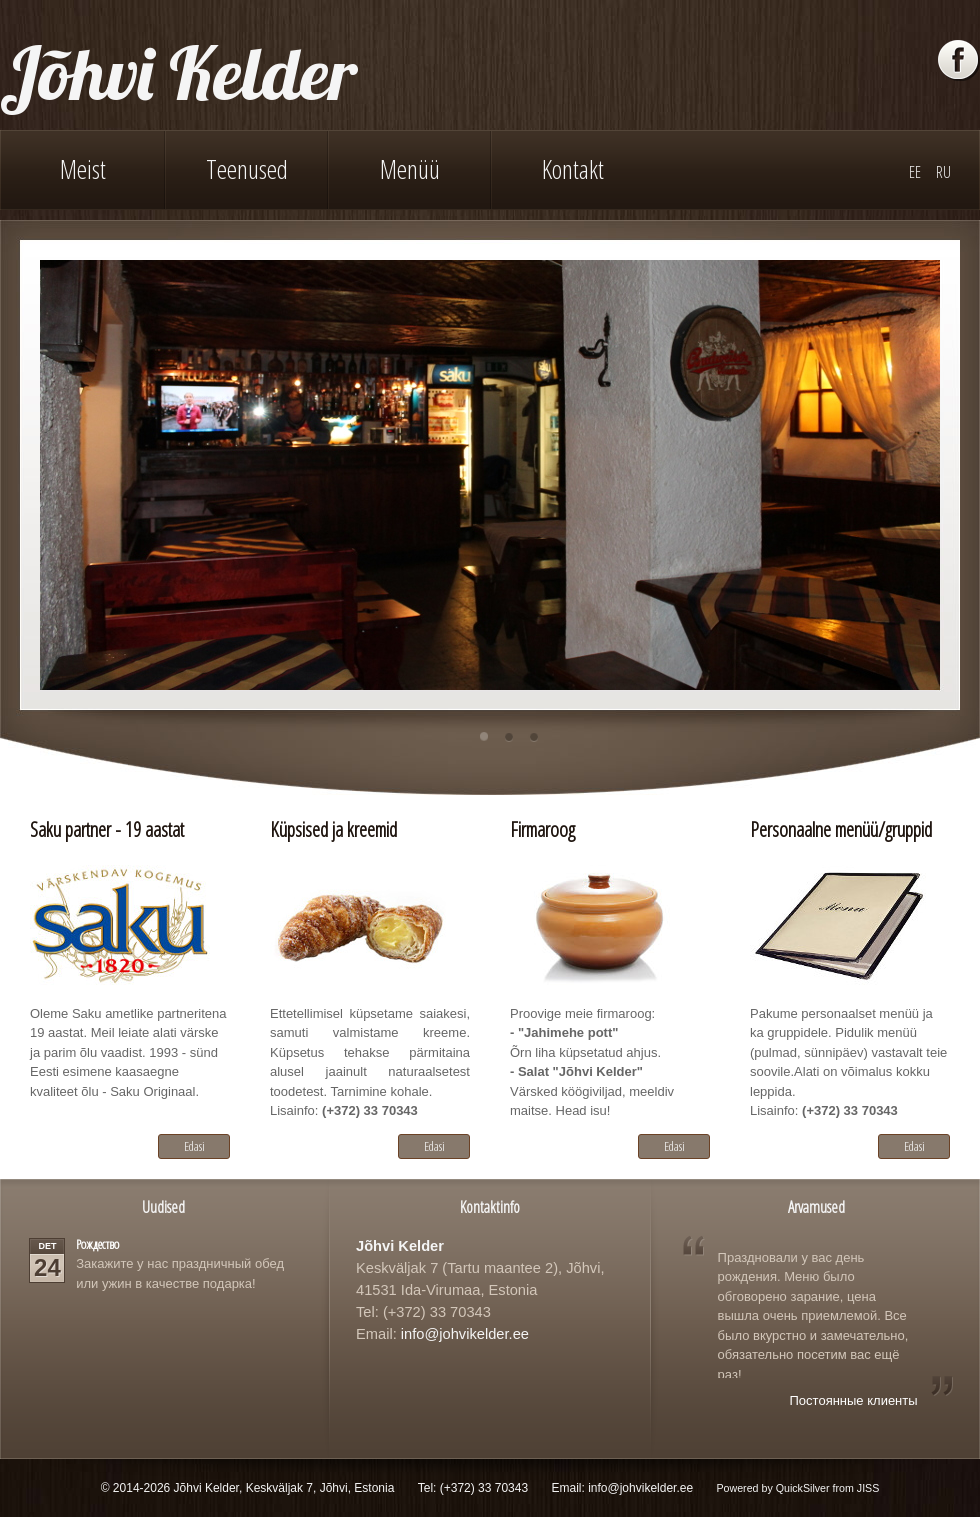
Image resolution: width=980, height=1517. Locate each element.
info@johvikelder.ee (465, 1334)
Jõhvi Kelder (178, 72)
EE (915, 172)
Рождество (97, 1244)
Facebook (959, 60)
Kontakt (573, 169)
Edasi (194, 1146)
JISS (868, 1488)
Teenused (247, 169)
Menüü (410, 169)
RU (943, 172)
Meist (83, 169)
